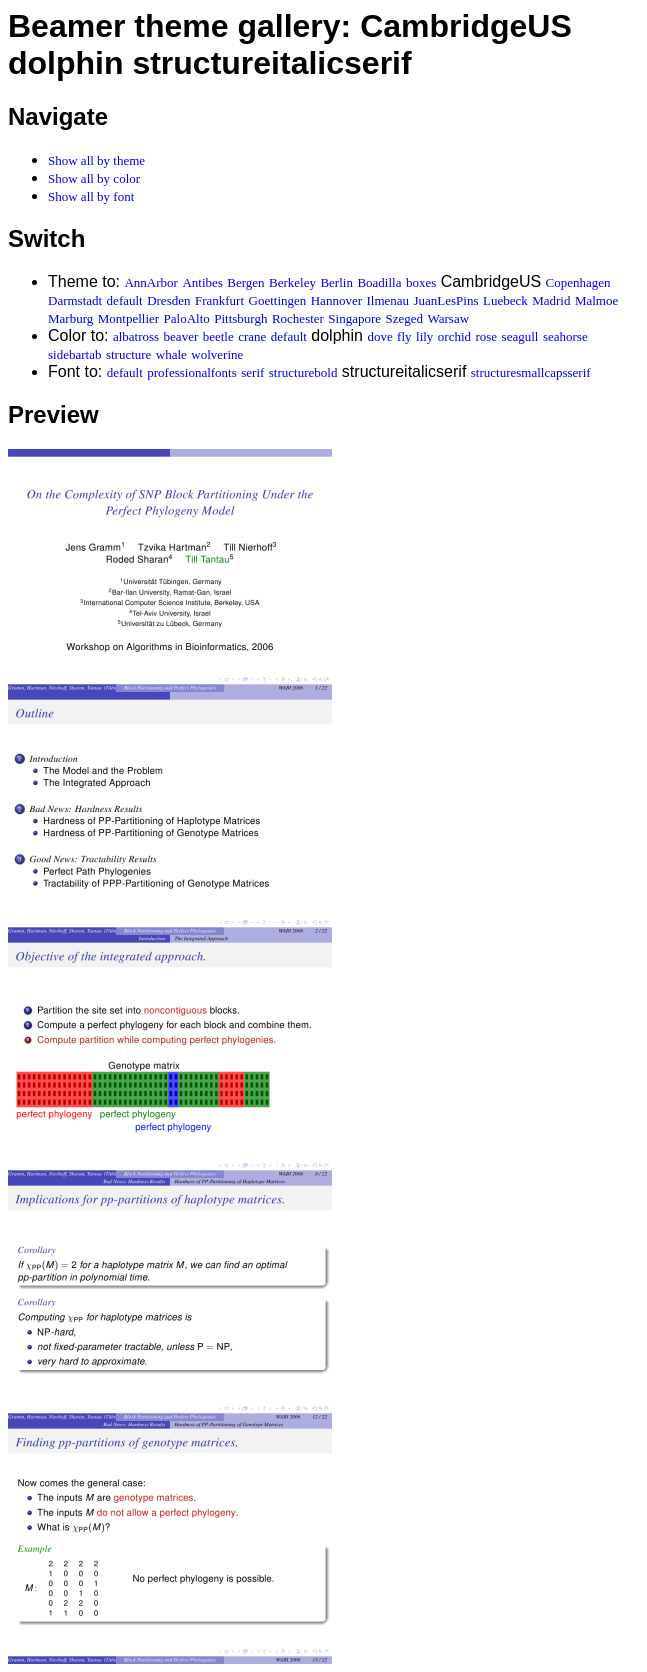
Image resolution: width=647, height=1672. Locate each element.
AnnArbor (150, 282)
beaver (181, 336)
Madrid (551, 300)
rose (486, 336)
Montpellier (128, 318)
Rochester (298, 318)
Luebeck (505, 300)
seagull (520, 336)
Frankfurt (219, 300)
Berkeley (292, 282)
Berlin (336, 282)
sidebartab (74, 354)
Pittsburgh (240, 318)
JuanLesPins (445, 300)
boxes (421, 282)
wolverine (217, 354)
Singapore (354, 318)
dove (379, 336)
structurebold (303, 372)
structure (128, 354)
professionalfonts (192, 372)
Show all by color (94, 178)
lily (424, 336)
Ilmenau (387, 300)
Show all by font (91, 196)
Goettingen (278, 300)
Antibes (202, 282)
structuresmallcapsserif (531, 372)
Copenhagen (578, 282)
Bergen (245, 282)
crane (252, 336)
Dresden (168, 300)
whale (171, 354)
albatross (136, 336)
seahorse (565, 336)
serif (252, 372)
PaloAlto (187, 318)
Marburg (70, 318)
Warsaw (449, 318)
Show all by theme (96, 160)
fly (404, 336)
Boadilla (379, 282)
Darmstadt (75, 300)
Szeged (405, 318)
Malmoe (596, 300)
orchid (454, 336)
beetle (218, 336)
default (125, 300)
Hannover (336, 300)
